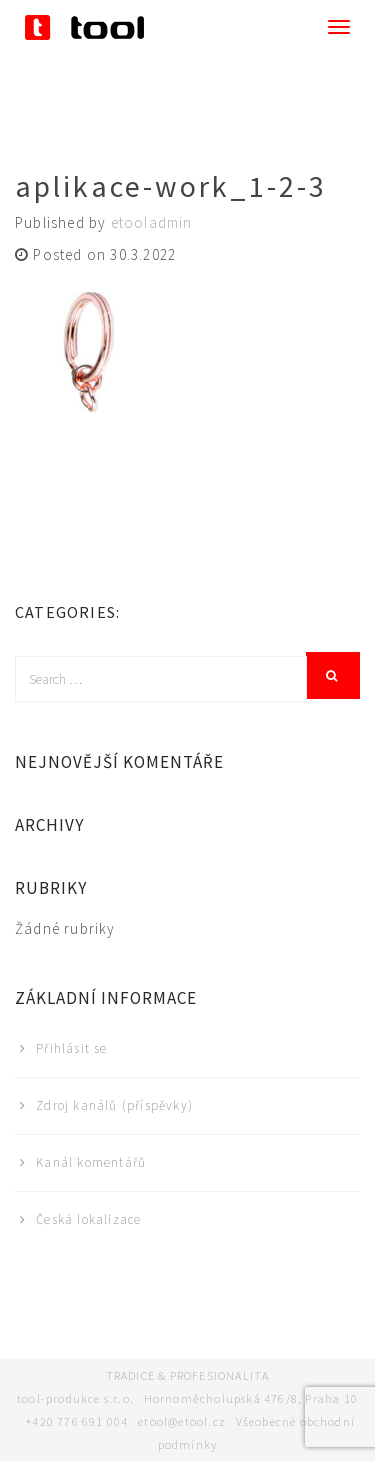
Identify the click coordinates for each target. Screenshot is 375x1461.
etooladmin (152, 222)
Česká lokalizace (88, 1219)
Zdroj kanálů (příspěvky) (114, 1105)
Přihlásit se (71, 1048)
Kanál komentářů (91, 1162)
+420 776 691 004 (77, 1421)
